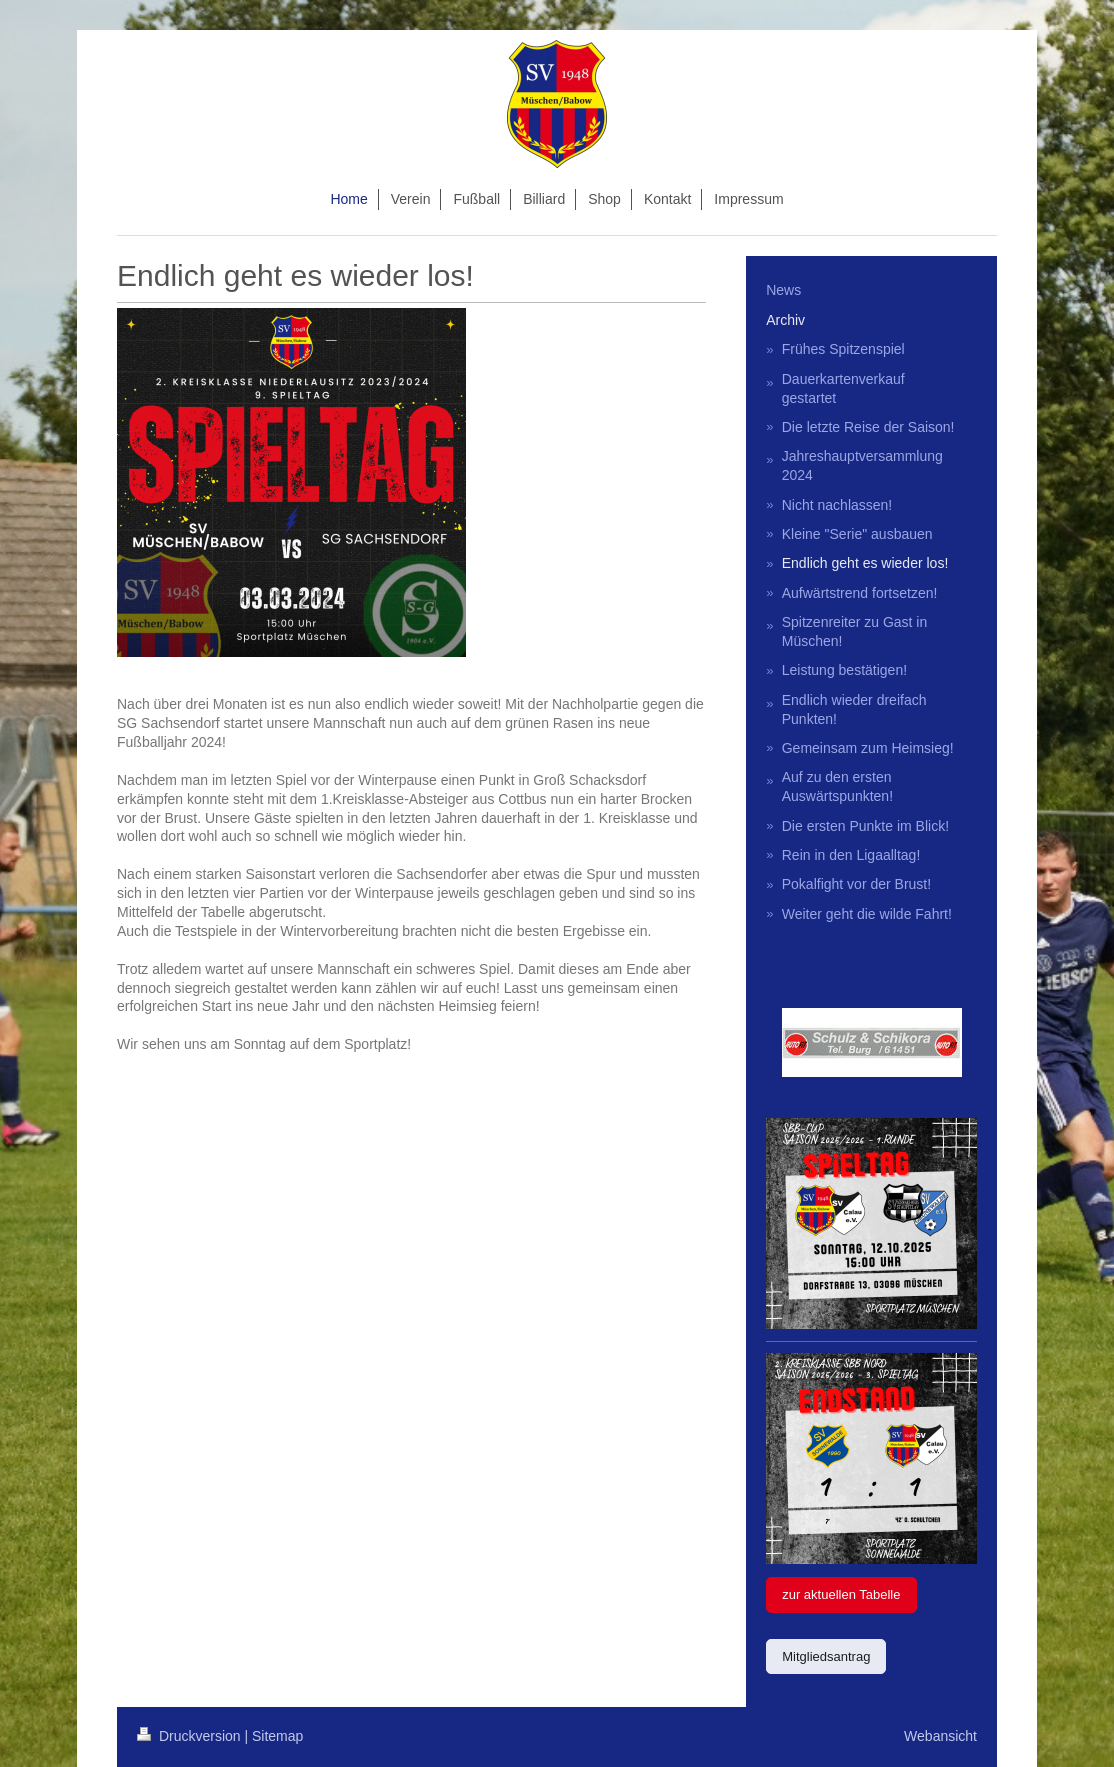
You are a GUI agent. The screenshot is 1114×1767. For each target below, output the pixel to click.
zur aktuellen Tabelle (841, 1594)
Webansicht (940, 1736)
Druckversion (190, 1736)
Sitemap (277, 1736)
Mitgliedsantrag (826, 1656)
